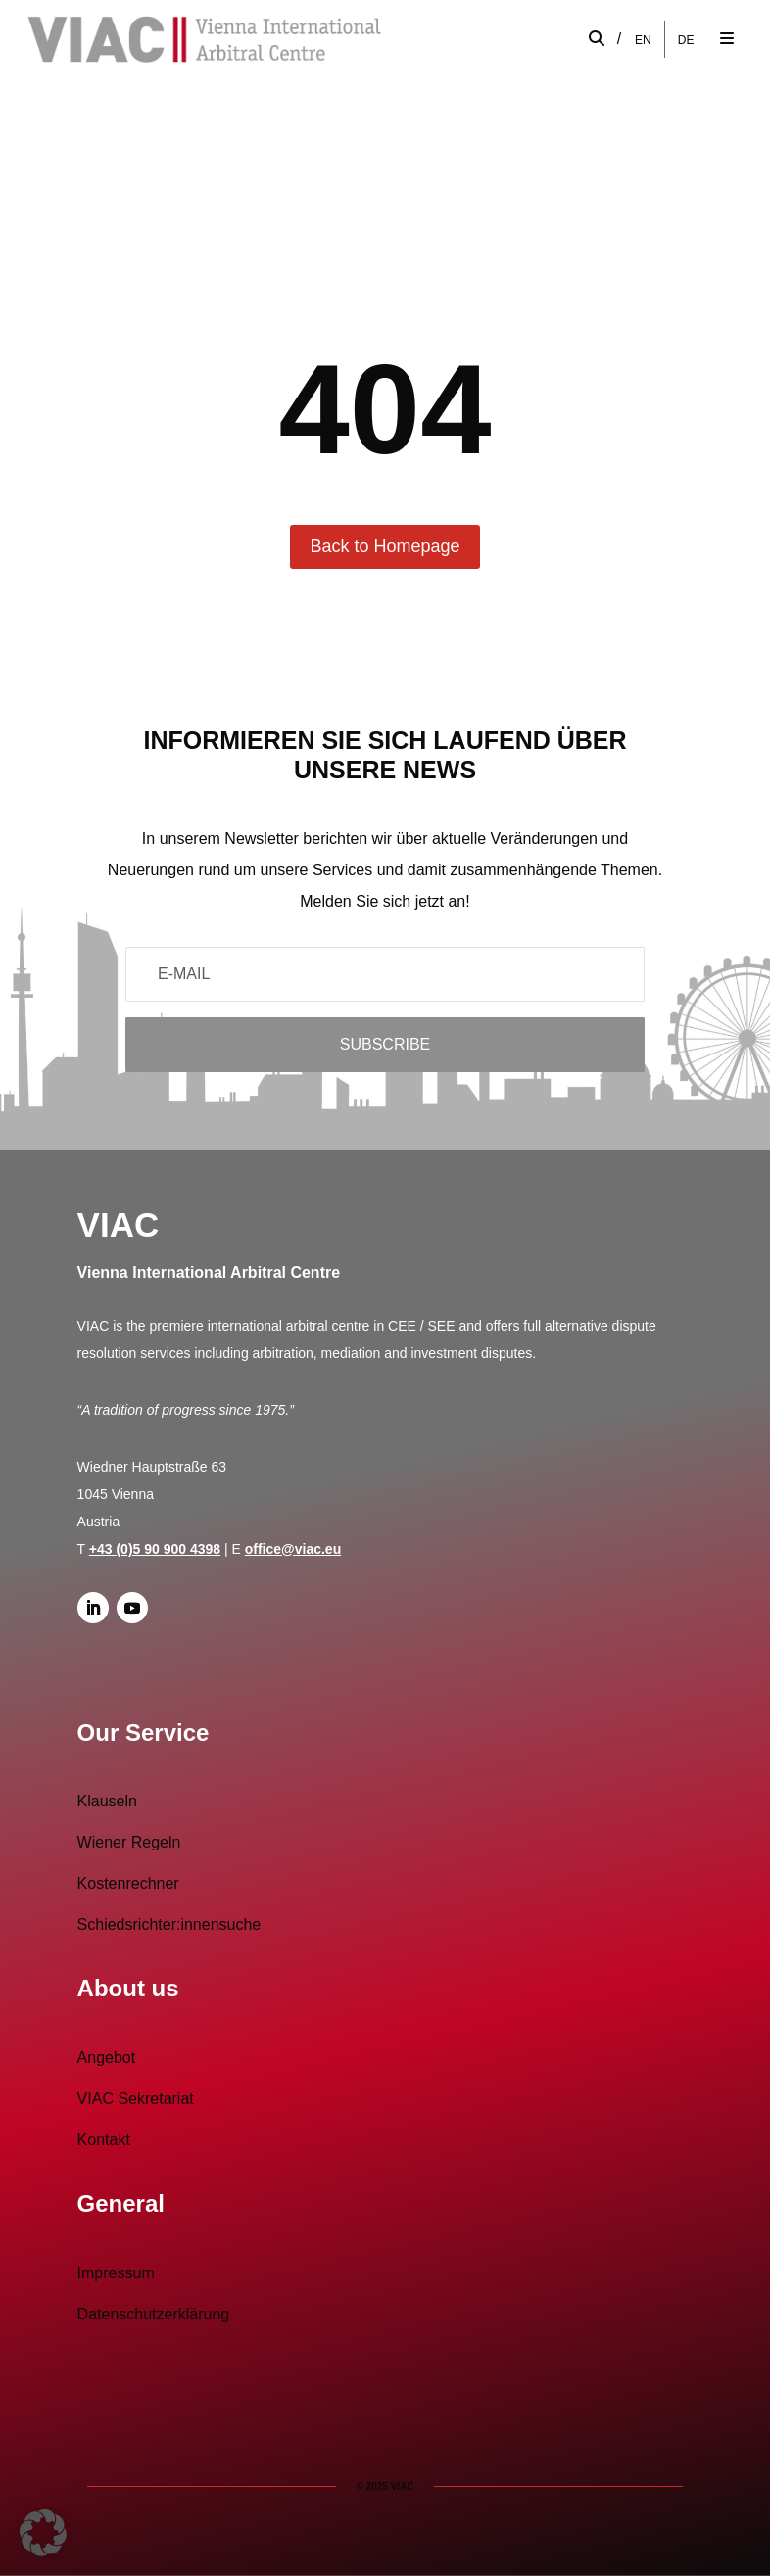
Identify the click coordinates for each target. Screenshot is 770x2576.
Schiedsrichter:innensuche (169, 1924)
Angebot (106, 2057)
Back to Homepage (384, 546)
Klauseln (107, 1801)
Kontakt (103, 2139)
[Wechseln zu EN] (643, 40)
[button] (43, 2533)
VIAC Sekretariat (135, 2098)
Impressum (116, 2273)
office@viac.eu (293, 1549)
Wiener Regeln (129, 1842)
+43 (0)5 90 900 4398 (154, 1549)
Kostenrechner (128, 1883)
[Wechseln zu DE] (686, 40)
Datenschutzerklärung (153, 2314)
